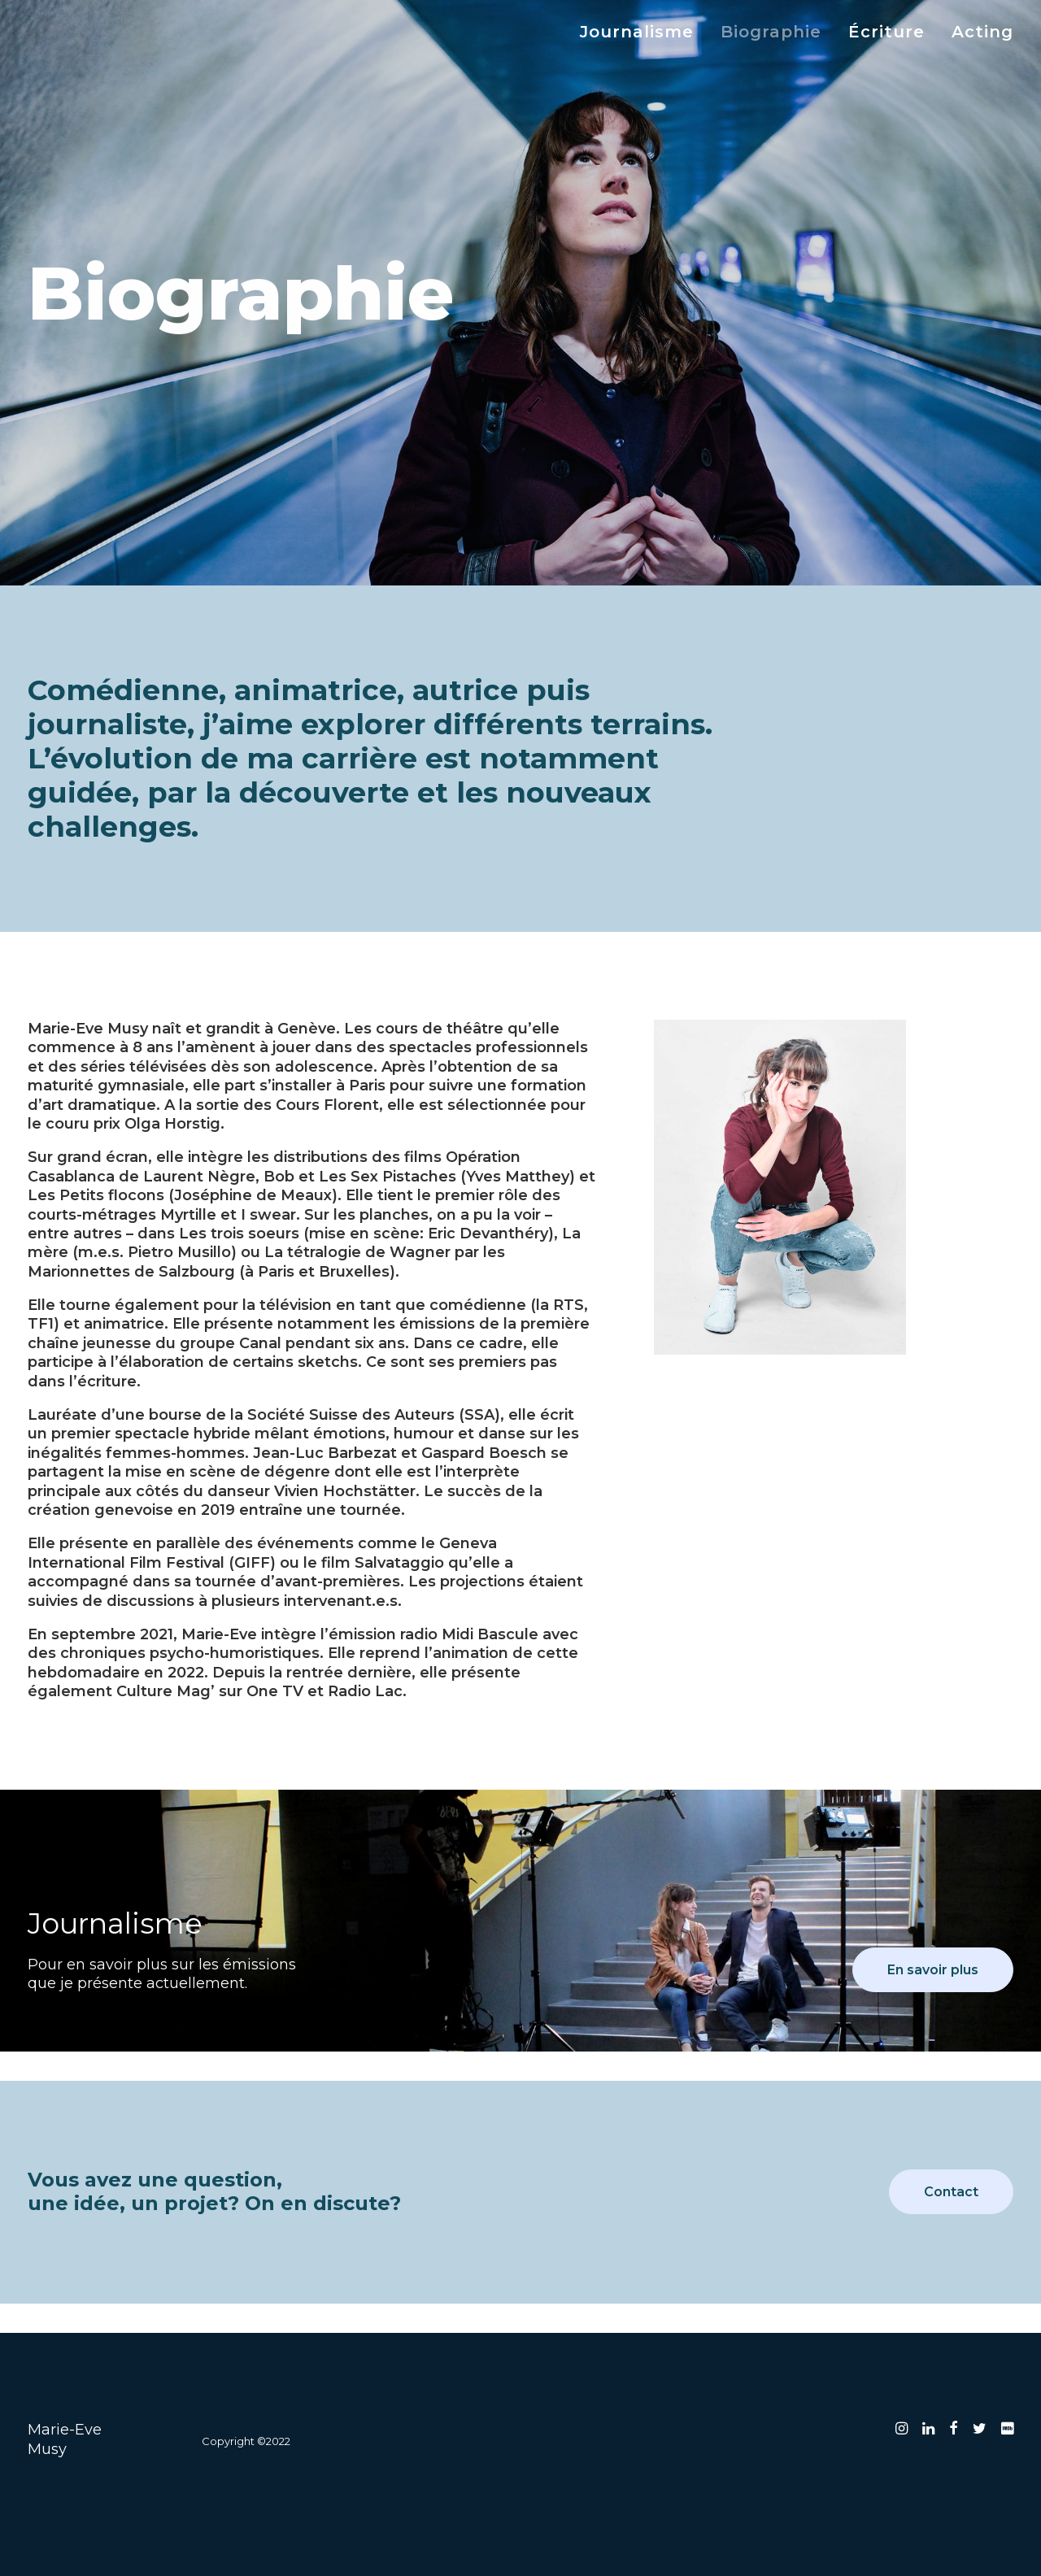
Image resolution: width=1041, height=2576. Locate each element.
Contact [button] (951, 2192)
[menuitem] (642, 31)
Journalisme (637, 31)
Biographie (771, 31)
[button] (901, 2430)
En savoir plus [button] (932, 1970)
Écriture (886, 31)
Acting (982, 31)
